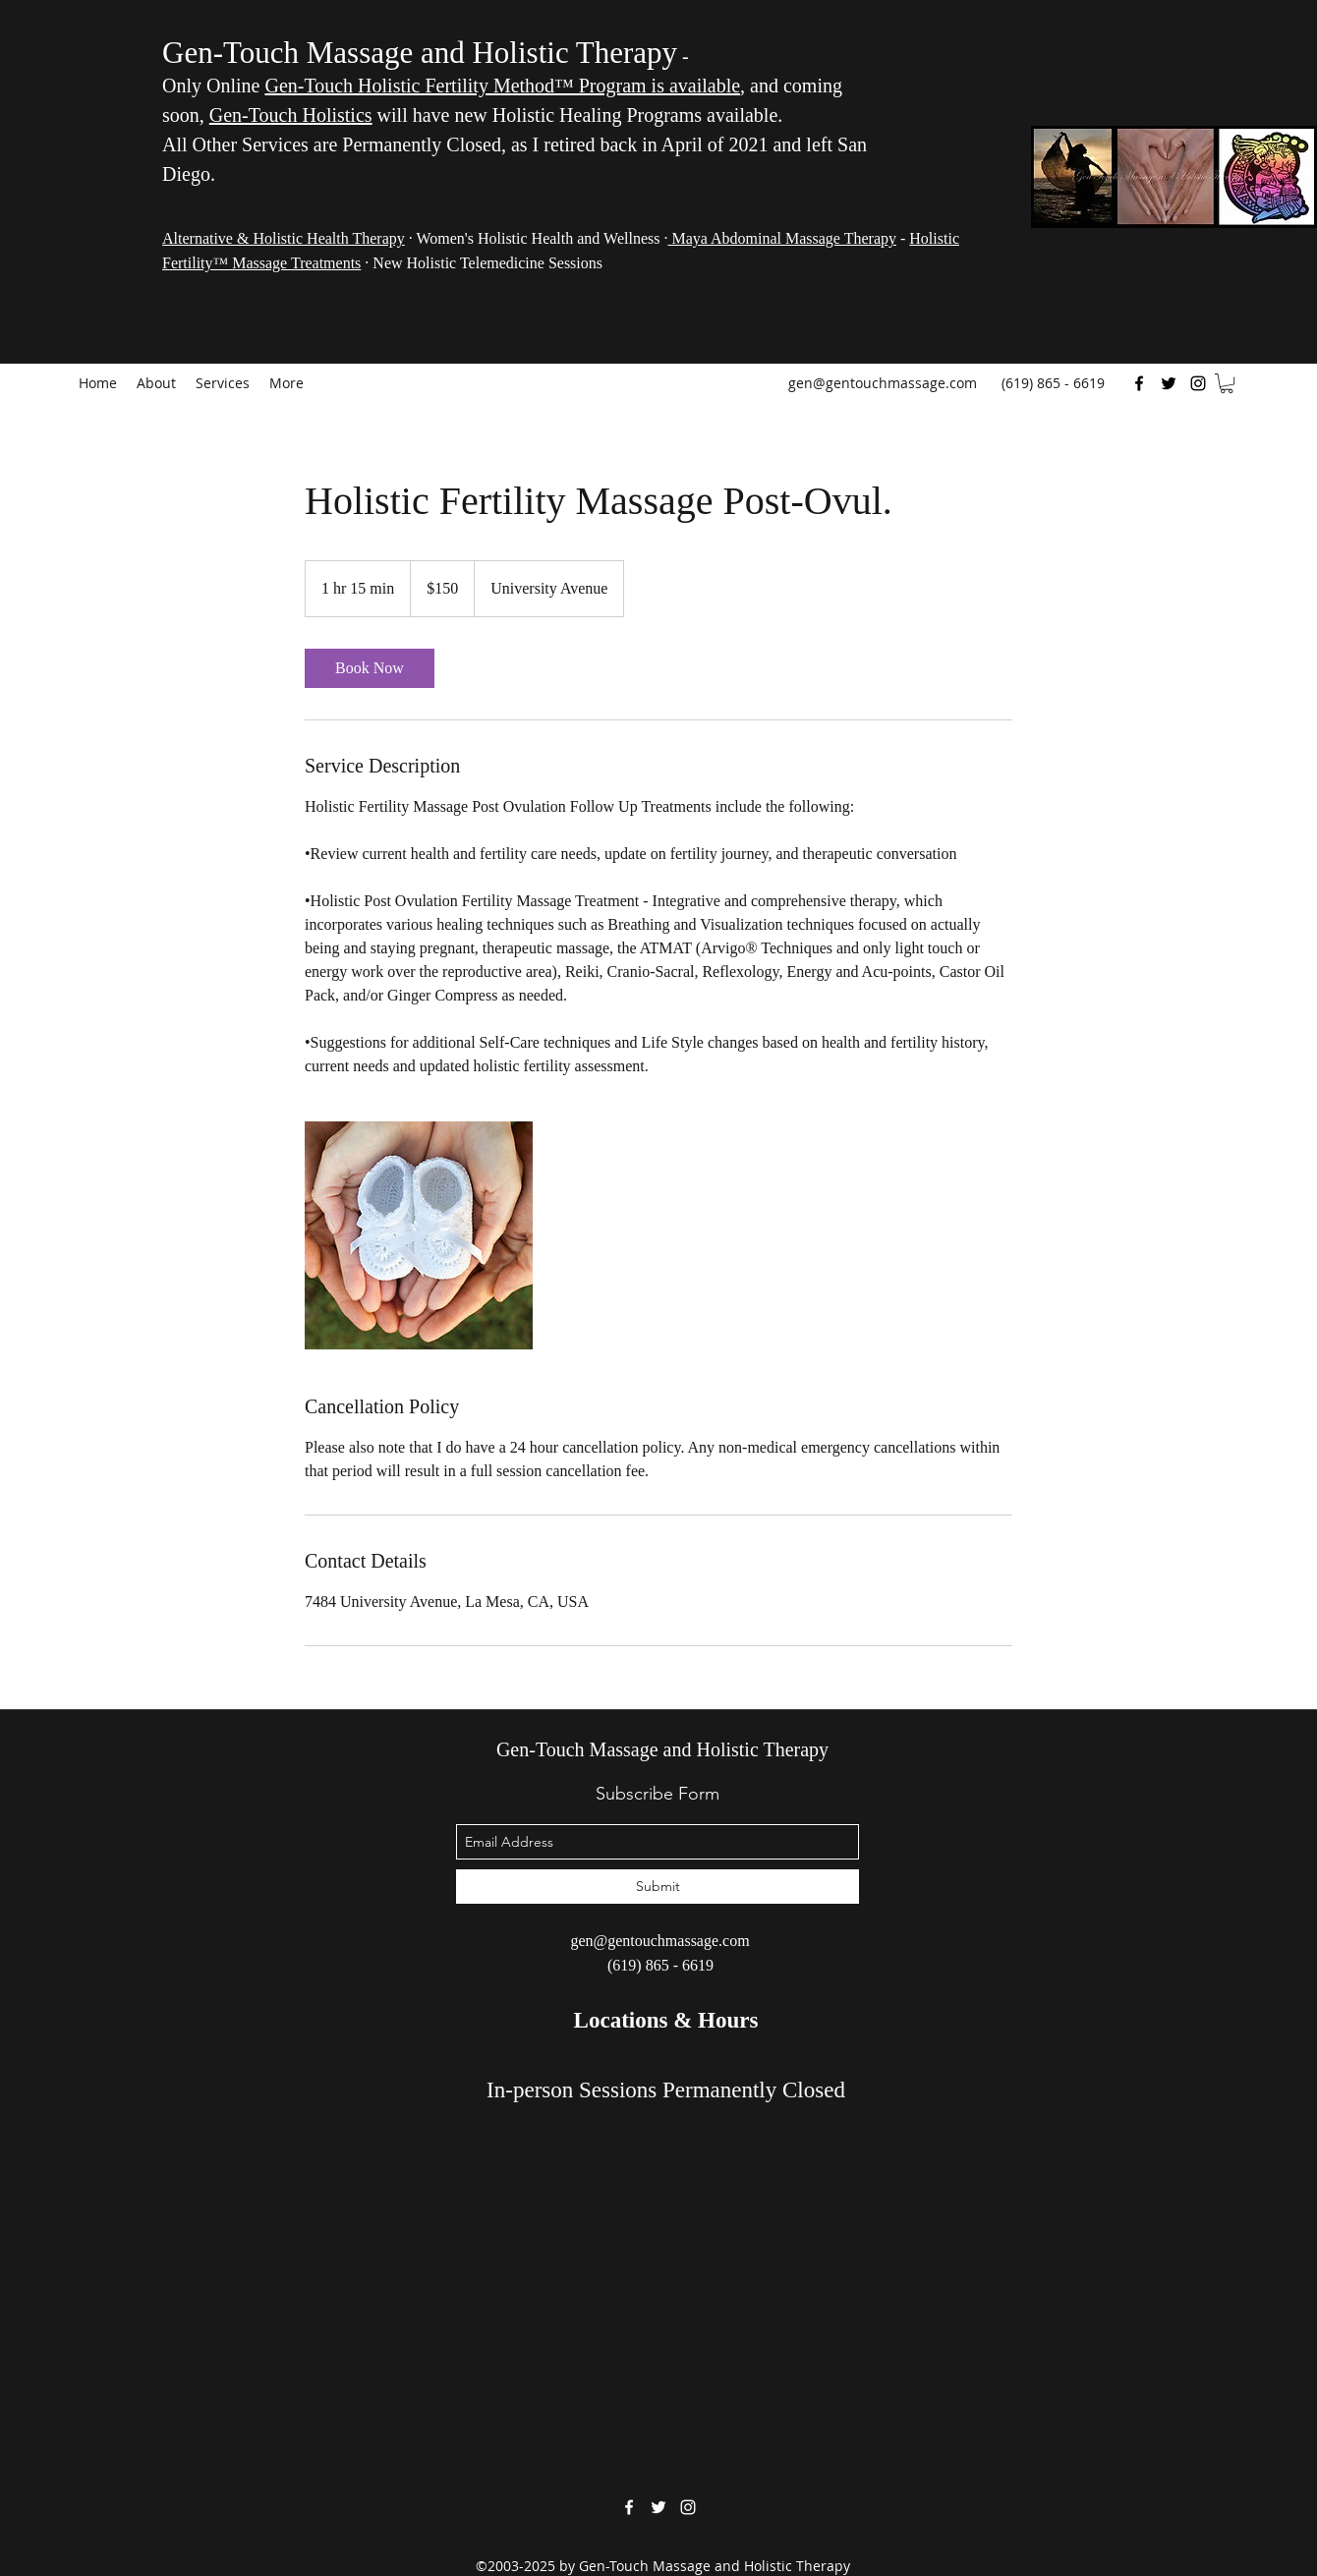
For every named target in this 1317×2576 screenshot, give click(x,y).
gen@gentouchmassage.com (882, 382)
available (704, 85)
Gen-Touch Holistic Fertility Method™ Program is (466, 85)
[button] (1226, 383)
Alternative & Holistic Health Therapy (283, 238)
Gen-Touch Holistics (290, 115)
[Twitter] (1168, 383)
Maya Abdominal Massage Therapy (781, 238)
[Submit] (657, 1886)
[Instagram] (1198, 383)
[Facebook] (1139, 383)
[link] (369, 668)
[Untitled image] (419, 1235)
